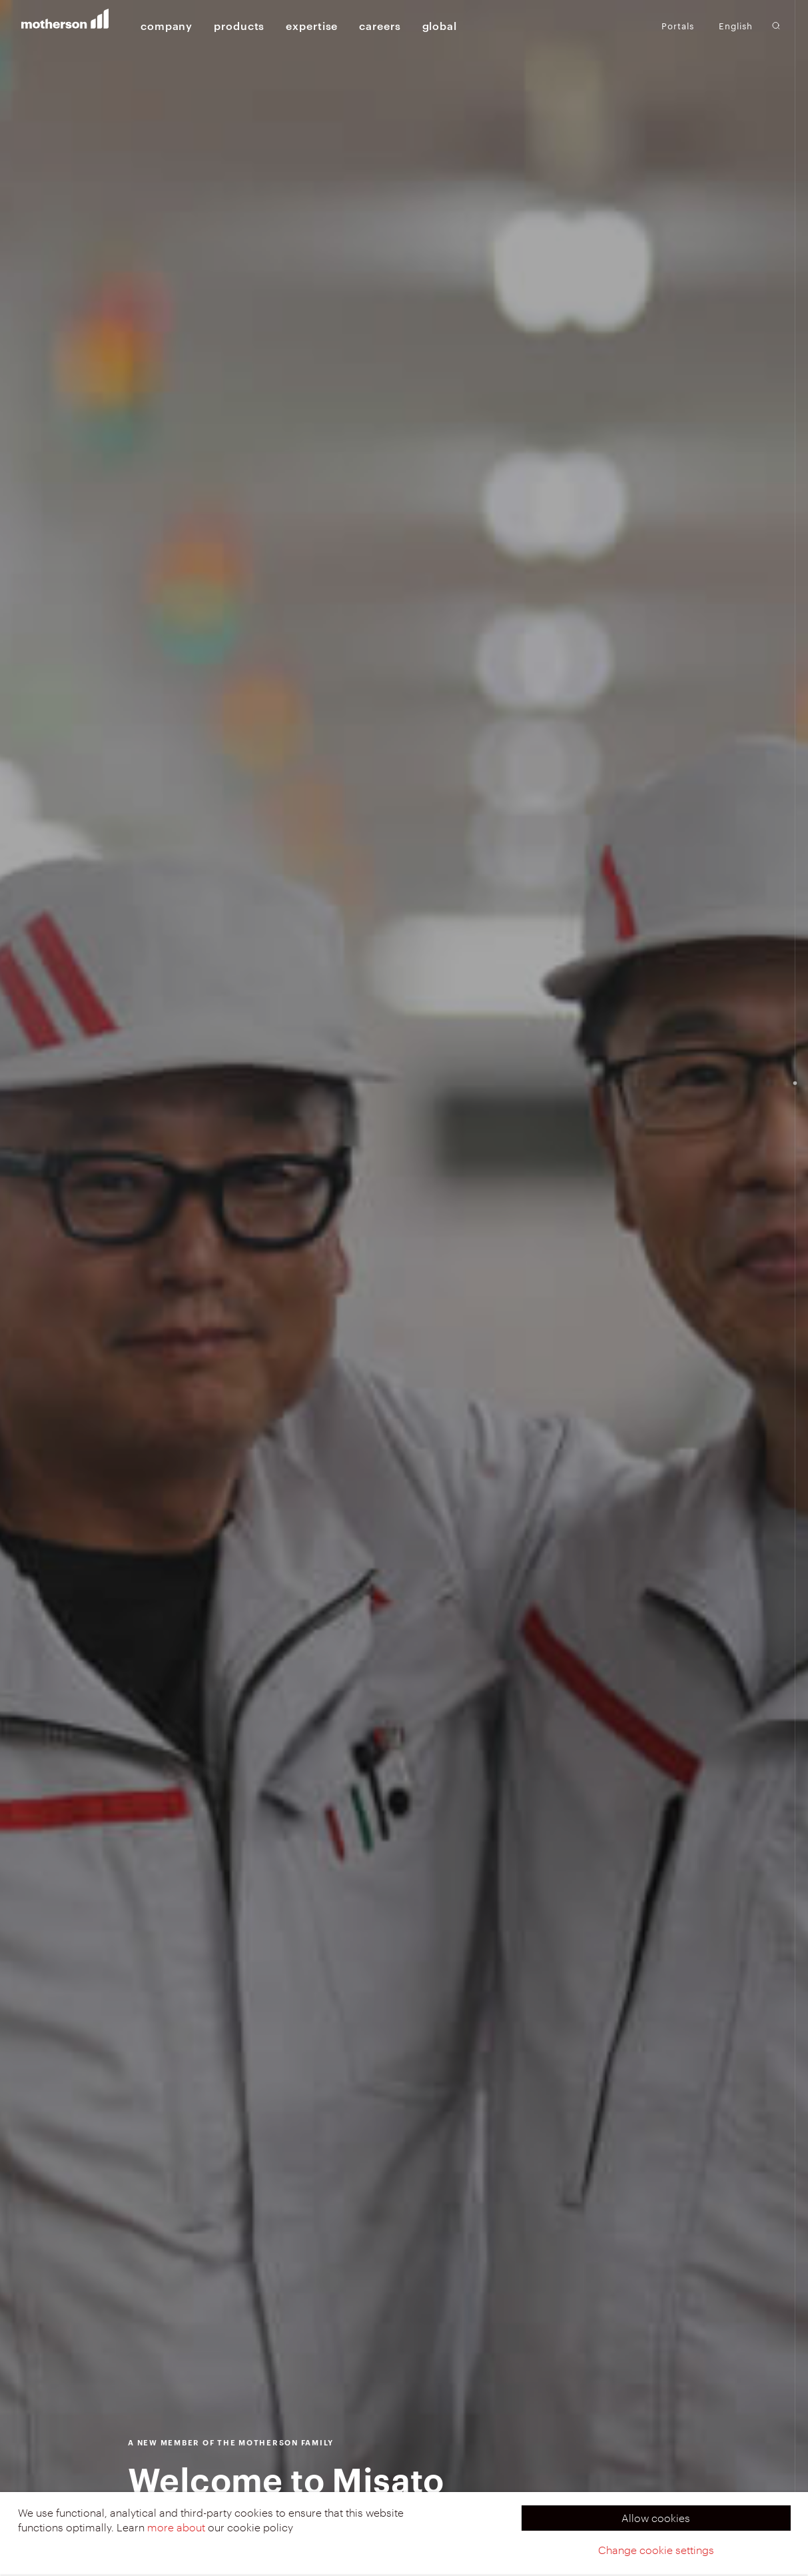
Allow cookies (655, 2518)
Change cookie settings (656, 2550)
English (736, 26)
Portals (677, 25)
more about (176, 2527)
